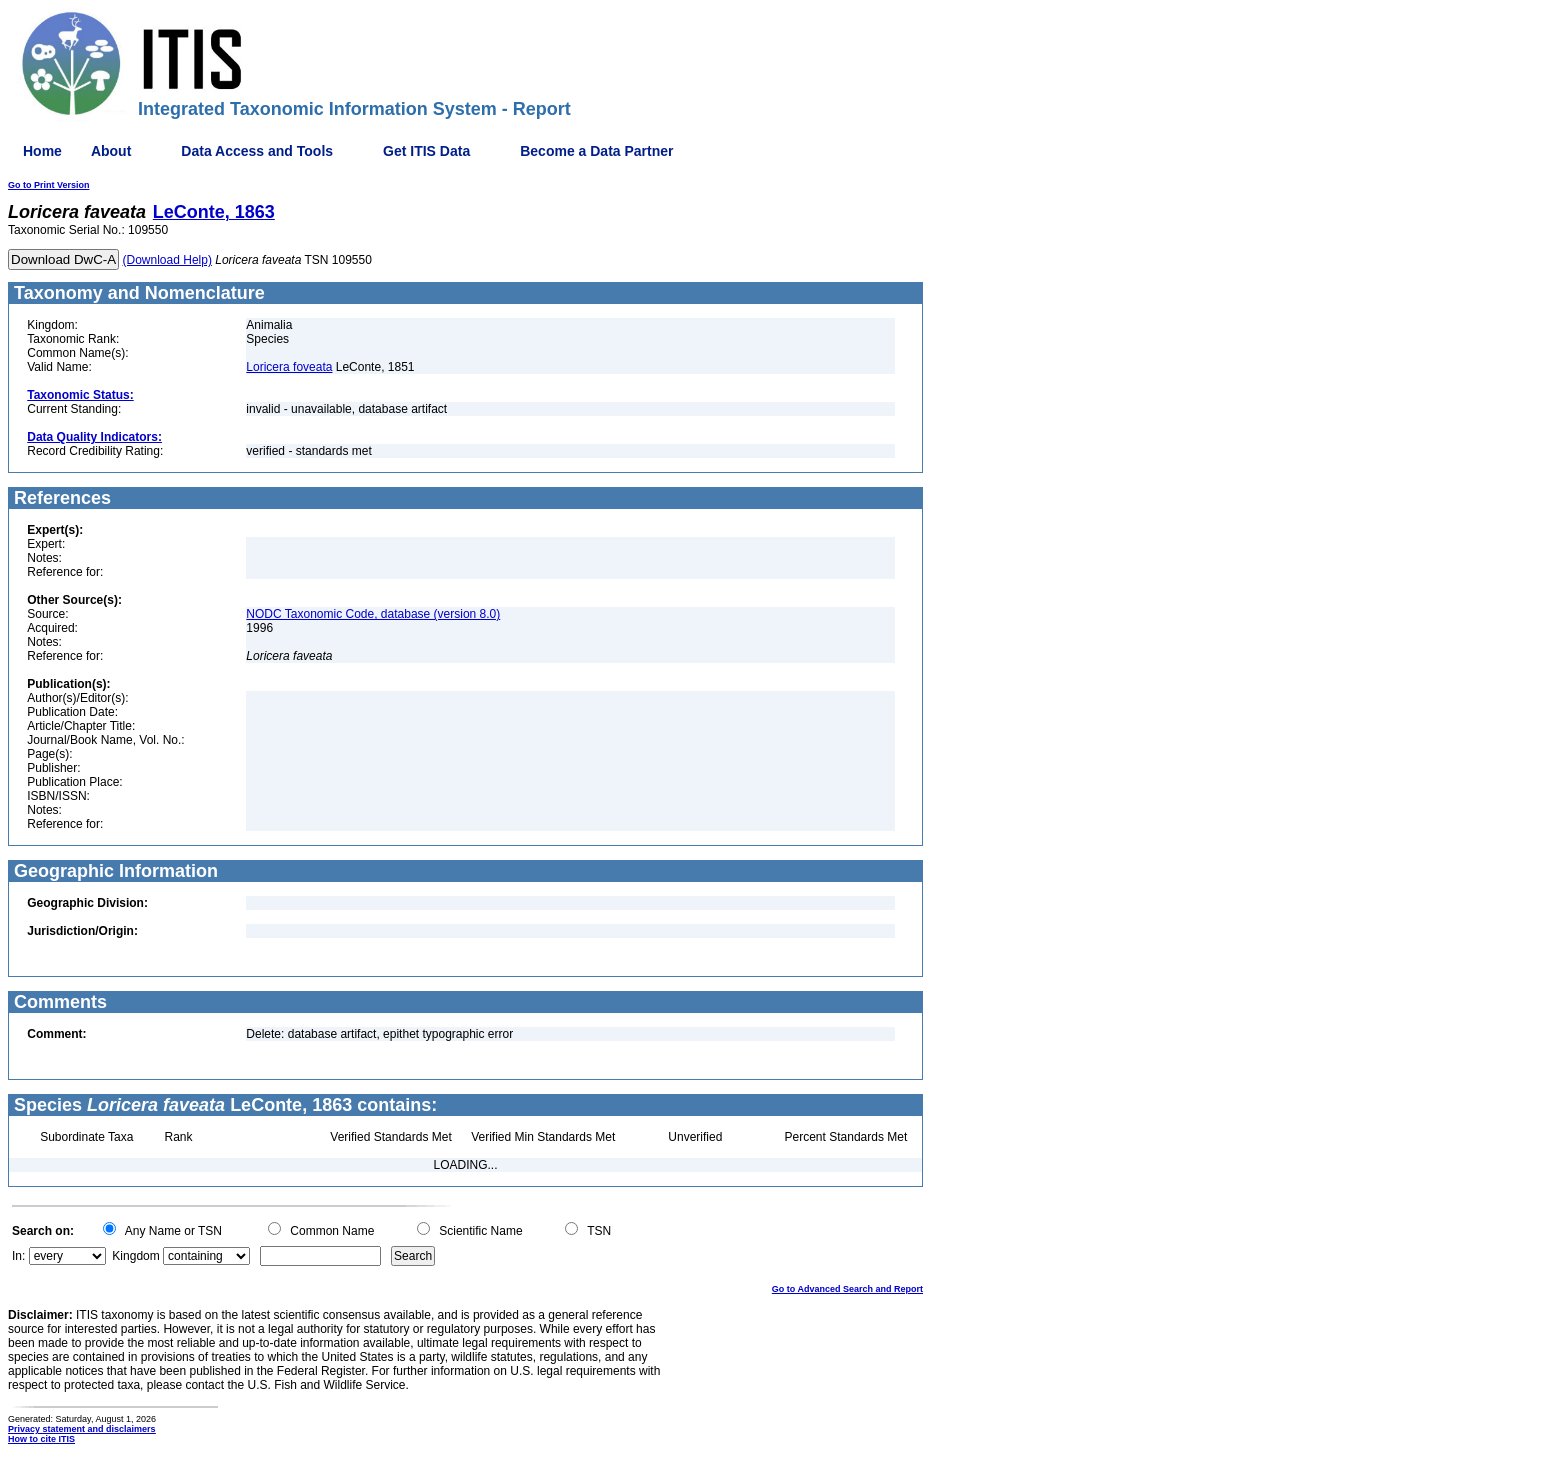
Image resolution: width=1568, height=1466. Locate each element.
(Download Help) (167, 260)
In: (18, 1256)
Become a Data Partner (596, 151)
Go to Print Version (49, 185)
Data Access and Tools (257, 151)
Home (42, 151)
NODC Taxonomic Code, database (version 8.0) (373, 614)
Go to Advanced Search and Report (847, 1289)
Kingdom (135, 1256)
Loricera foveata (289, 367)
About (111, 151)
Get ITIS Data (426, 151)
